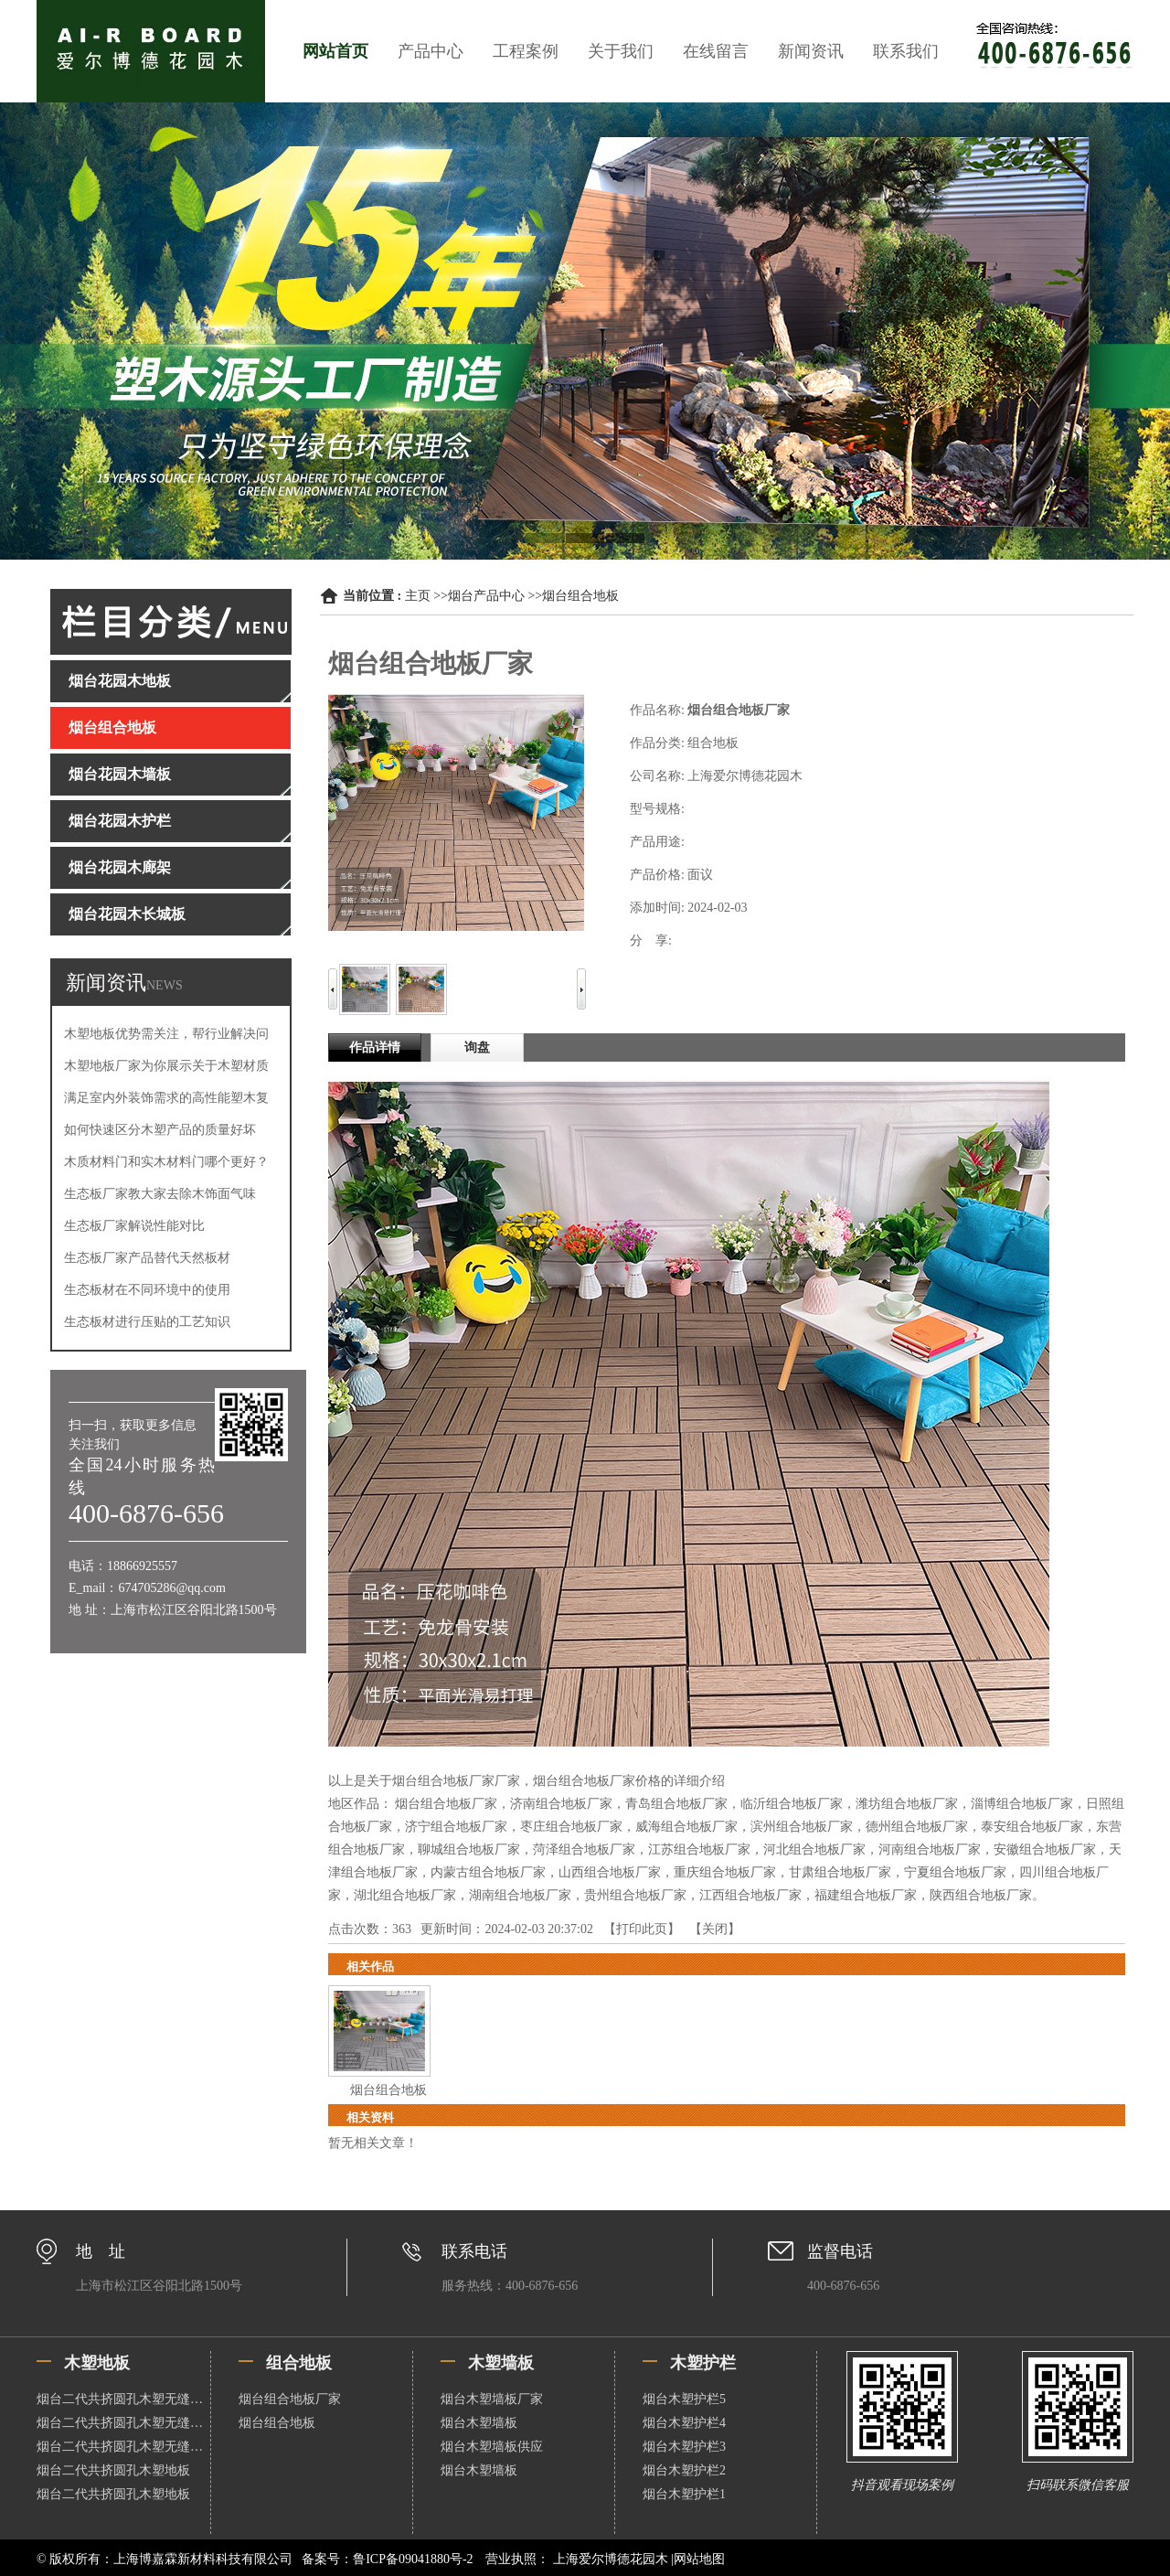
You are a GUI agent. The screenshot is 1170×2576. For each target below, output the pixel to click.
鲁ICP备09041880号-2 (413, 2559)
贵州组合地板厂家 (635, 1895)
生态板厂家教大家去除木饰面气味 (160, 1194)
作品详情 (374, 1047)
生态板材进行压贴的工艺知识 (147, 1322)
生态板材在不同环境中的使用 (147, 1290)
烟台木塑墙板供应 (492, 2446)
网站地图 (699, 2559)
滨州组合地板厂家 (801, 1826)
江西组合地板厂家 (750, 1895)
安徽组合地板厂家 (1045, 1849)
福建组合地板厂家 (865, 1895)
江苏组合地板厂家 (699, 1849)
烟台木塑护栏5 (684, 2399)
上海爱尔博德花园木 (610, 2559)
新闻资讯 (811, 51)
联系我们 (906, 51)
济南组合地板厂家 (561, 1804)
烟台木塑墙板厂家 (492, 2399)
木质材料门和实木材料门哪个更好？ (166, 1162)
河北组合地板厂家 (814, 1849)
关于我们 (621, 51)
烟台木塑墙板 (479, 2423)
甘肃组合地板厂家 (840, 1872)
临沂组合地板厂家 (791, 1804)
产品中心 (430, 51)
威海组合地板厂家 (686, 1826)
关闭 (715, 1929)
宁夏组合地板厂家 (955, 1872)
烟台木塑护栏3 (684, 2446)
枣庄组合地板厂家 (571, 1826)
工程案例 (525, 51)
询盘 (477, 1047)
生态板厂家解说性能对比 (134, 1226)
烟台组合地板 (580, 596)
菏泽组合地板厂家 (584, 1849)
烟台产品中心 (486, 596)
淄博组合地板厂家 (1022, 1804)
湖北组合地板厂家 (405, 1895)
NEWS (164, 985)
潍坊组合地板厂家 (907, 1804)
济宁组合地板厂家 (456, 1826)
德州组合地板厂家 (917, 1826)
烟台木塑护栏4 (684, 2423)
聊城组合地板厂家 (469, 1849)
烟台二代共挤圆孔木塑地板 (113, 2470)
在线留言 (716, 51)
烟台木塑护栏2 (684, 2470)
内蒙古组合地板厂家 (488, 1872)
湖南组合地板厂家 (520, 1895)
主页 (418, 596)
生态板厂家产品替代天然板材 (147, 1258)
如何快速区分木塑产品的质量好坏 (160, 1130)
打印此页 (641, 1929)
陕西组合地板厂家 (981, 1895)
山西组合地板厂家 (609, 1872)
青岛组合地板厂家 (676, 1804)
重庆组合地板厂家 (725, 1872)
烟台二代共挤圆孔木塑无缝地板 (123, 2399)
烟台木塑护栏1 (684, 2494)
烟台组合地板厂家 (446, 1804)
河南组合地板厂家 (929, 1849)
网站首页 (335, 51)
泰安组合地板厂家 (1032, 1826)
